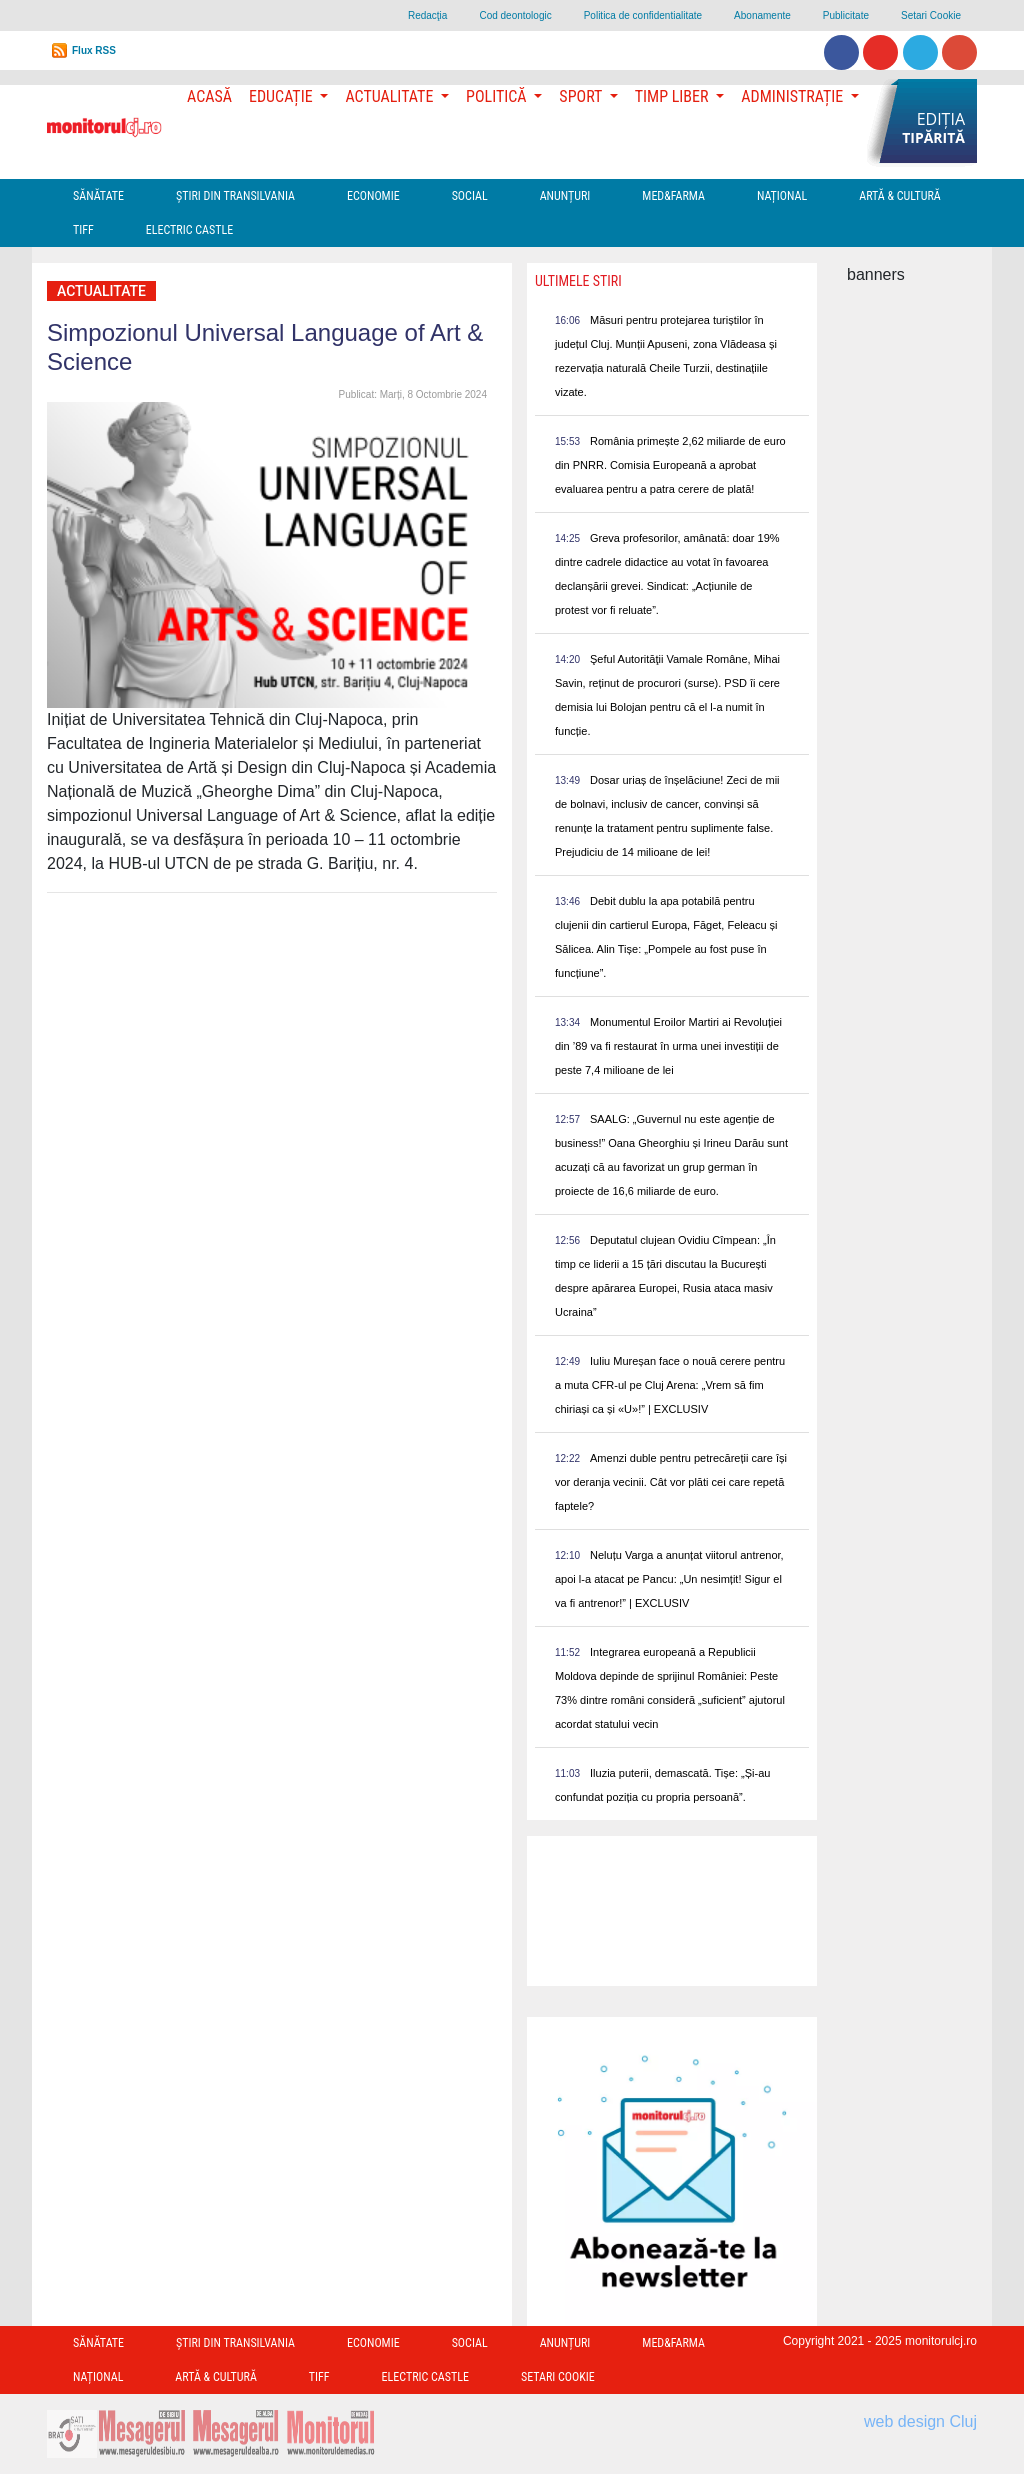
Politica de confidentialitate (643, 15)
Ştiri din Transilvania (235, 196)
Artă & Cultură (899, 196)
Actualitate (101, 291)
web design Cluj (920, 2421)
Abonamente (762, 15)
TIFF (83, 230)
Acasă (209, 96)
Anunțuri (565, 196)
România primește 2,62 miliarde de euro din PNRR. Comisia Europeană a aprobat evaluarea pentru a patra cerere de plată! (670, 465)
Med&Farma (673, 196)
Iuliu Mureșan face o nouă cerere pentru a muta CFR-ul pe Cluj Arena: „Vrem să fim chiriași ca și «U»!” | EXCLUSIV (670, 1385)
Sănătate (98, 196)
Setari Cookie (931, 15)
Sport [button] (582, 96)
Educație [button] (282, 96)
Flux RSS (94, 50)
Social (470, 196)
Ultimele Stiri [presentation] (578, 281)
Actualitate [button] (391, 96)
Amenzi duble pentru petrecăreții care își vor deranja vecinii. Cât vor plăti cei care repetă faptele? (671, 1482)
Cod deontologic (515, 15)
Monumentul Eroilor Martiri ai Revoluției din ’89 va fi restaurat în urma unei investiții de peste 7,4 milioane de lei (668, 1046)
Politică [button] (498, 96)
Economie (373, 196)
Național (782, 196)
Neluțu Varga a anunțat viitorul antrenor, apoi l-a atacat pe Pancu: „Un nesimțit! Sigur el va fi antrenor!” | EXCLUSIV (669, 1579)
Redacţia (427, 15)
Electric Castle (189, 230)
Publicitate (846, 15)
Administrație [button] (794, 96)
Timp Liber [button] (673, 96)
